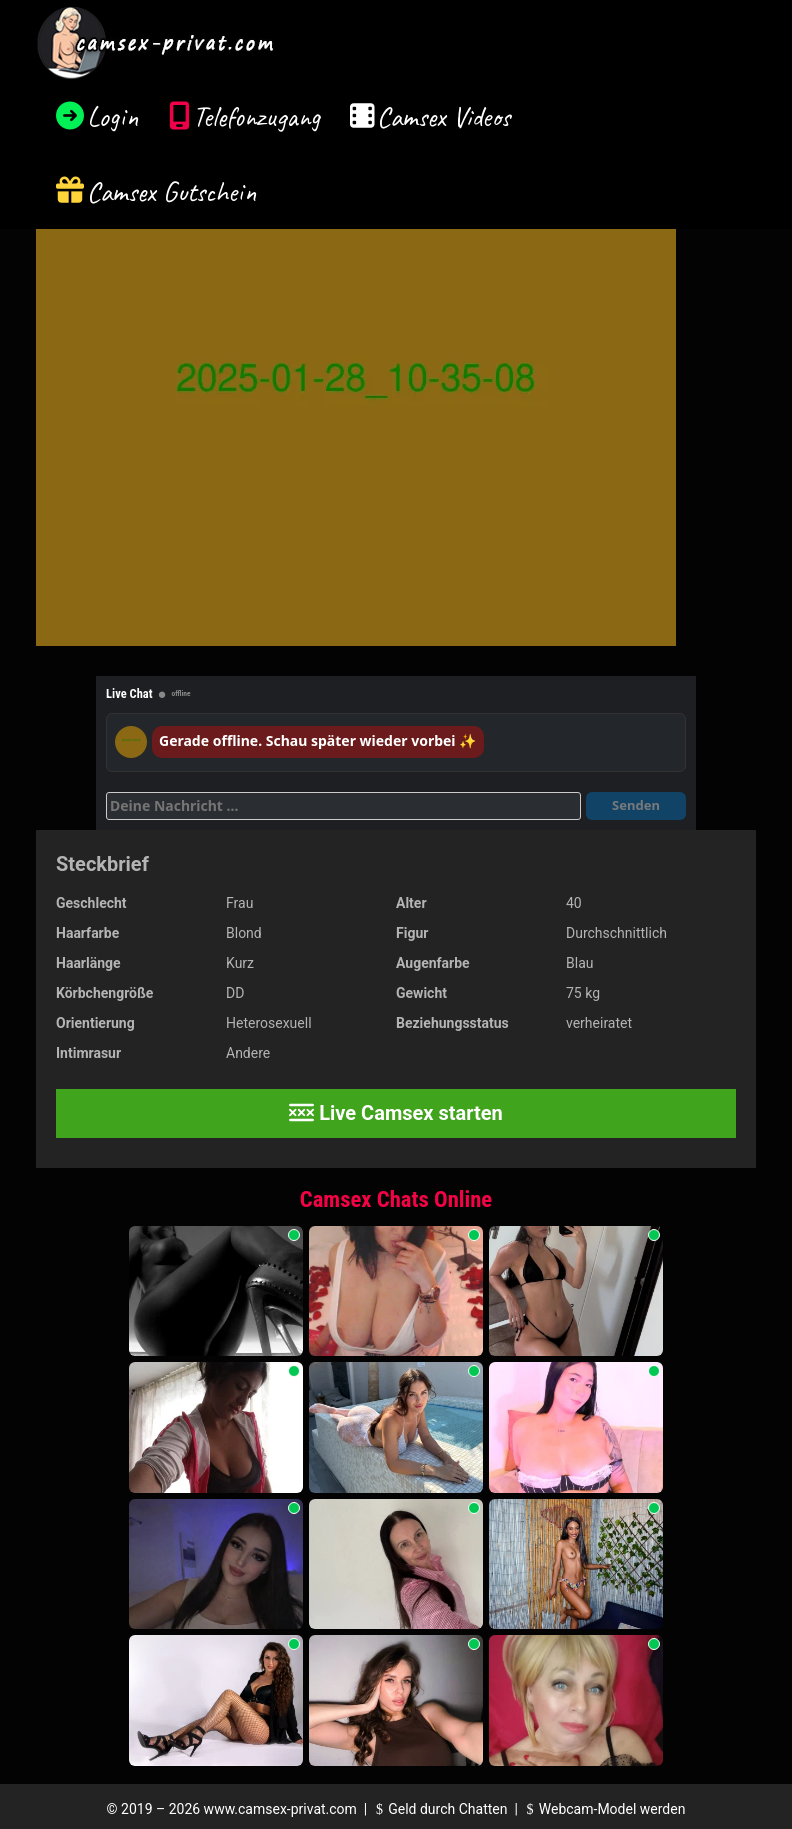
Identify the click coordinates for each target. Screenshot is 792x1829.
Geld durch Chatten (439, 1809)
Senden (636, 805)
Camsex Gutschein (172, 191)
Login (113, 116)
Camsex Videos (443, 116)
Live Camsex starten (396, 1113)
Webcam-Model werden (603, 1809)
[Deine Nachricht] (343, 806)
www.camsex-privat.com (280, 1809)
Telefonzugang (256, 116)
